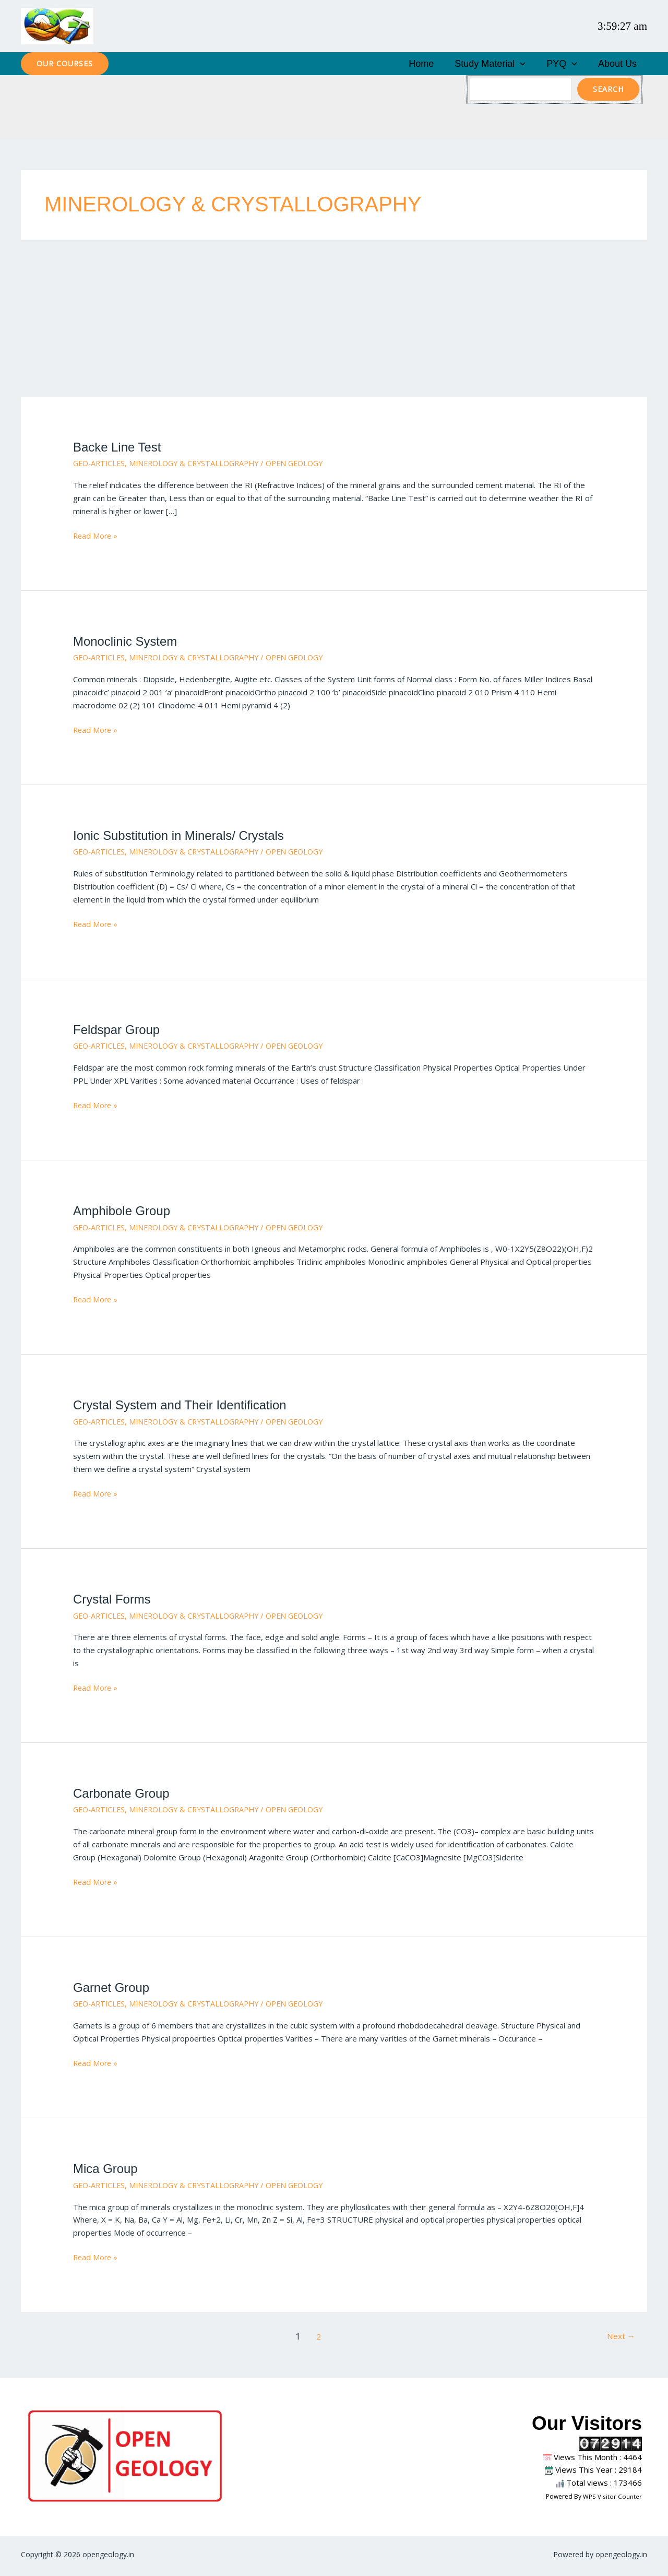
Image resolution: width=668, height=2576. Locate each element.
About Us (622, 65)
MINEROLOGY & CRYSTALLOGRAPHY (201, 466)
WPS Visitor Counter (612, 2499)
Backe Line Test (119, 450)
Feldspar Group (118, 1032)
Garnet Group (113, 1990)
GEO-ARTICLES (100, 466)
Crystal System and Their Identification (184, 1407)
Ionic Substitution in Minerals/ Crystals (183, 838)
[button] (65, 65)
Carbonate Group (123, 1796)
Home (457, 65)
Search (608, 92)
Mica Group (106, 2171)
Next (620, 2339)
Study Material (516, 65)
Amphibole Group (124, 1213)
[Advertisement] (334, 321)
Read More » (96, 538)
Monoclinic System (127, 644)
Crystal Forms (113, 1602)
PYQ (577, 65)
